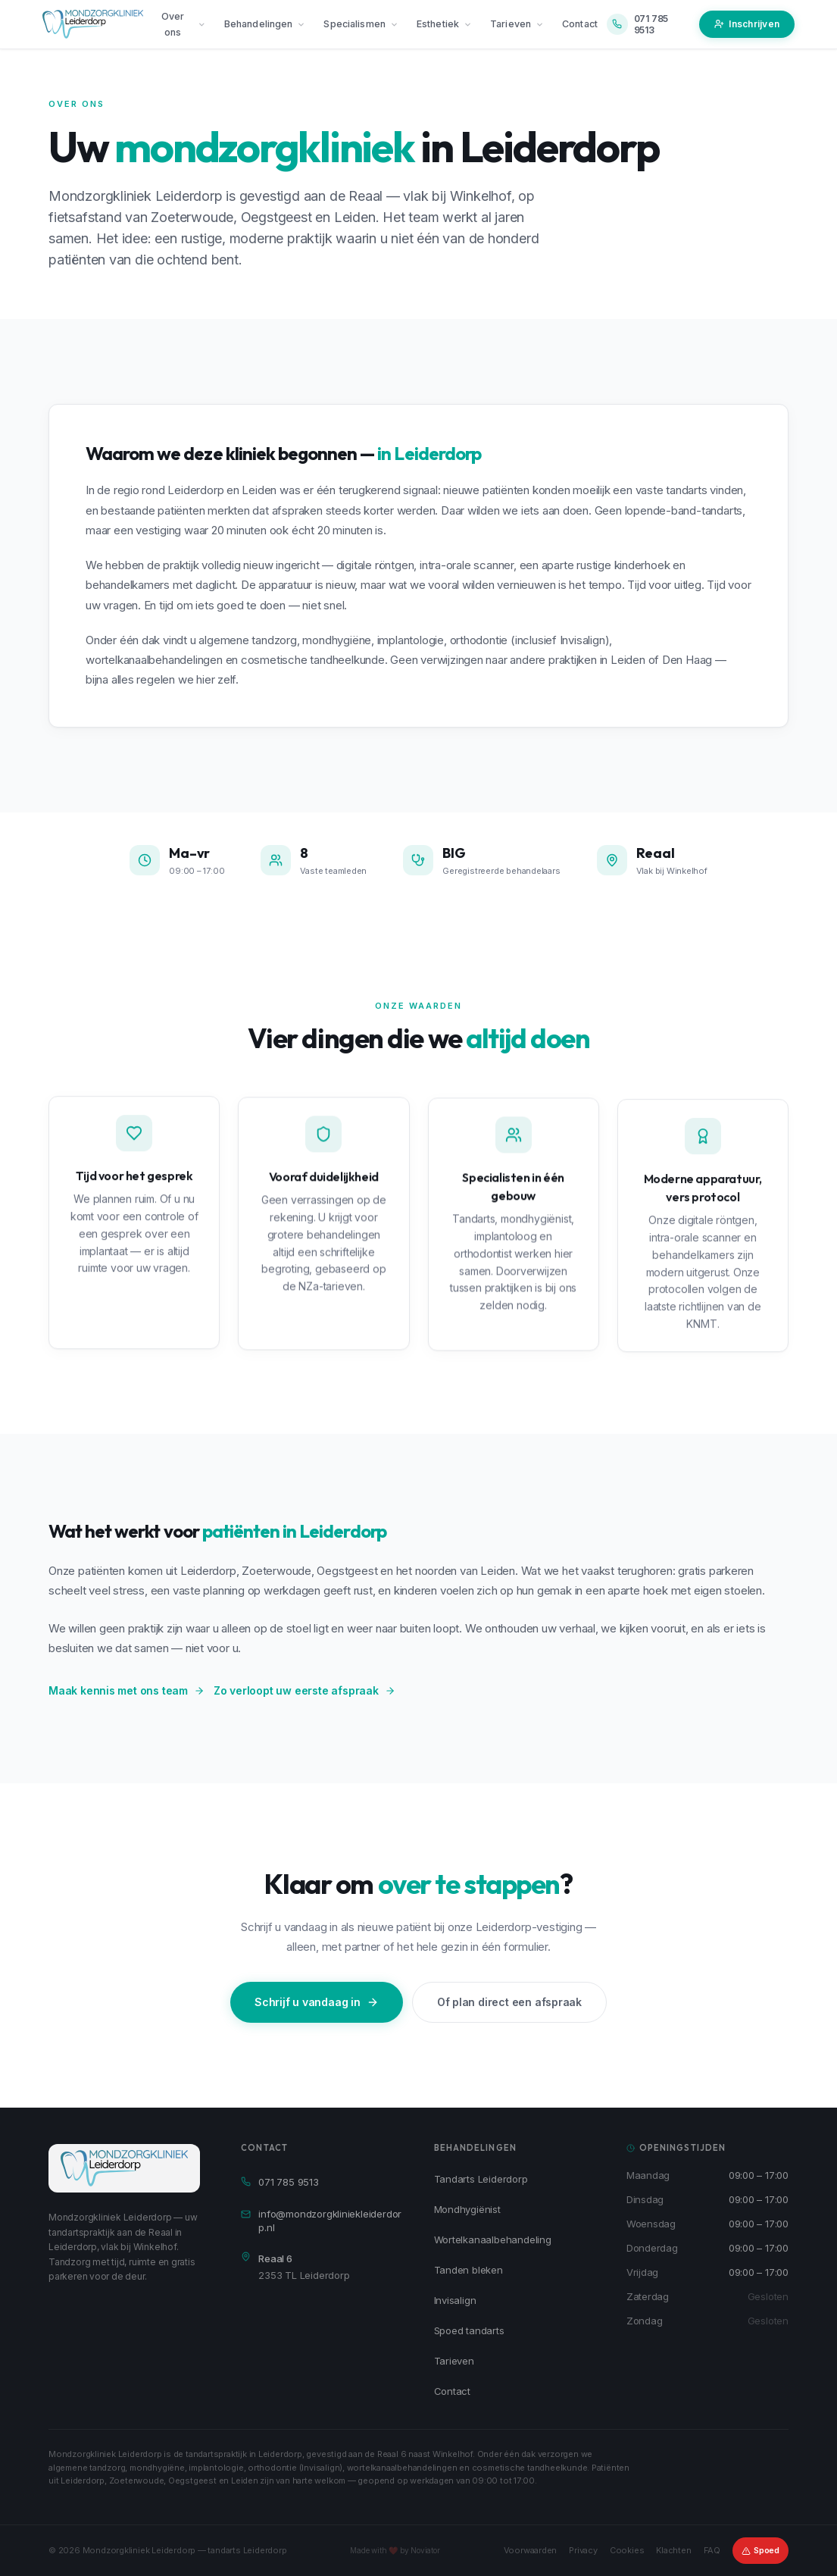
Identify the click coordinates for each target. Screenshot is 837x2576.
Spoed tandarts (469, 2330)
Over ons (183, 24)
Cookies (627, 2550)
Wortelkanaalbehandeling (492, 2239)
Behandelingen (265, 24)
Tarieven (517, 24)
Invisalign (455, 2300)
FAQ (712, 2550)
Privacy (583, 2550)
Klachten (673, 2550)
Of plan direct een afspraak (509, 2001)
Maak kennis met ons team (126, 1690)
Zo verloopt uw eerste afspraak (304, 1690)
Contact (580, 24)
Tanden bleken (468, 2270)
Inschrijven (746, 24)
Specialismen (360, 24)
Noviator (425, 2550)
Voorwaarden (530, 2550)
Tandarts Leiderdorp (481, 2179)
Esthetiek (444, 24)
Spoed (760, 2550)
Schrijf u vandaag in (317, 2001)
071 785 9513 (279, 2182)
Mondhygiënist (467, 2209)
